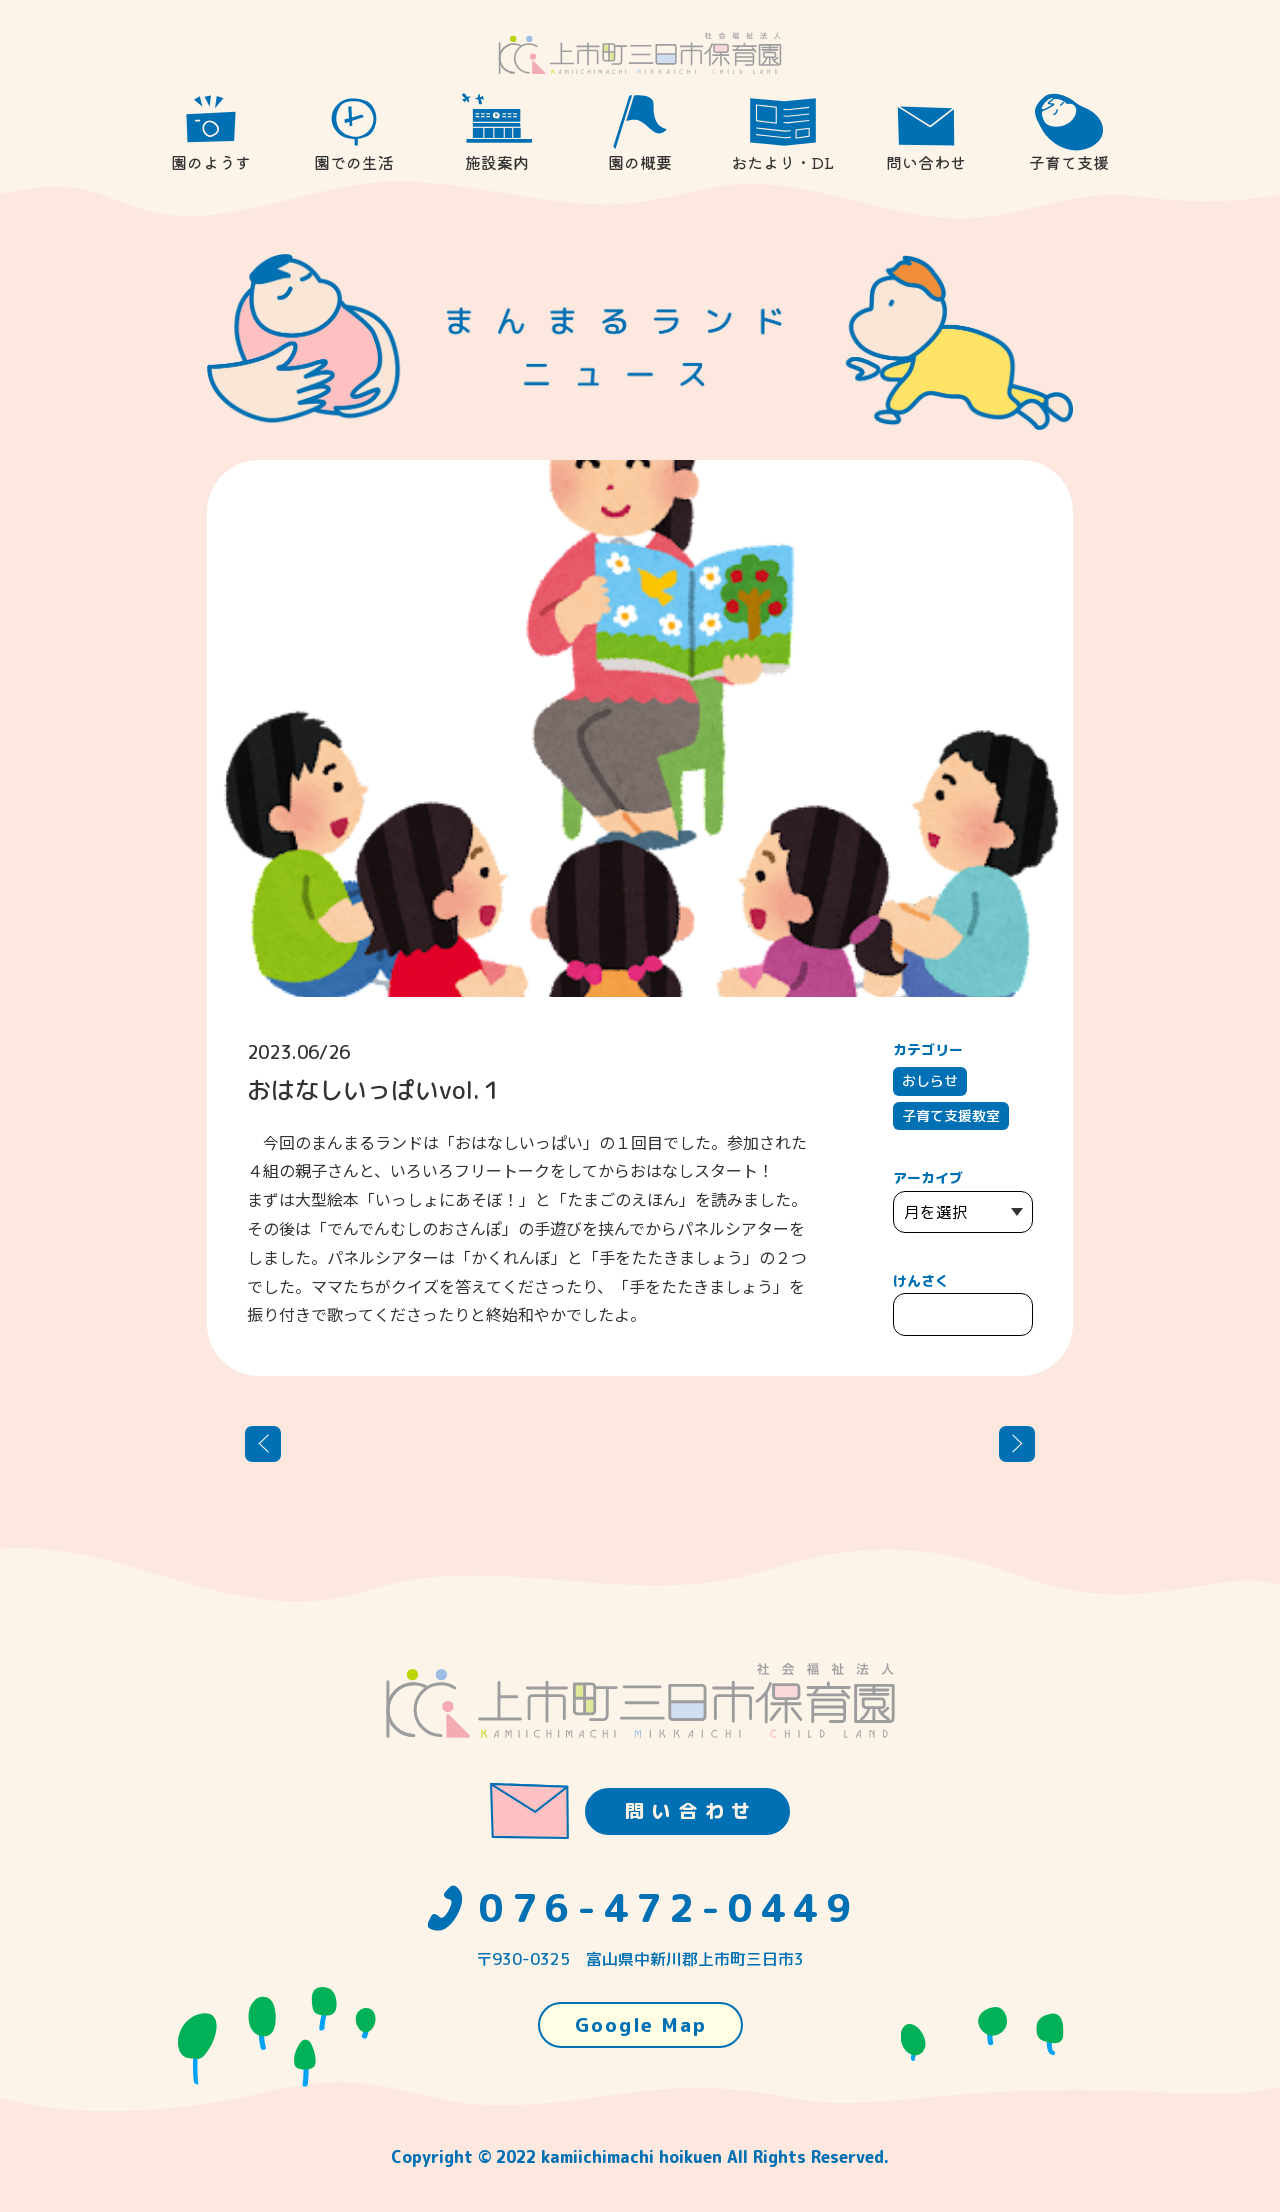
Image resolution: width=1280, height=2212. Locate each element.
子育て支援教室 (951, 1115)
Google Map (641, 2025)
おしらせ (930, 1080)
